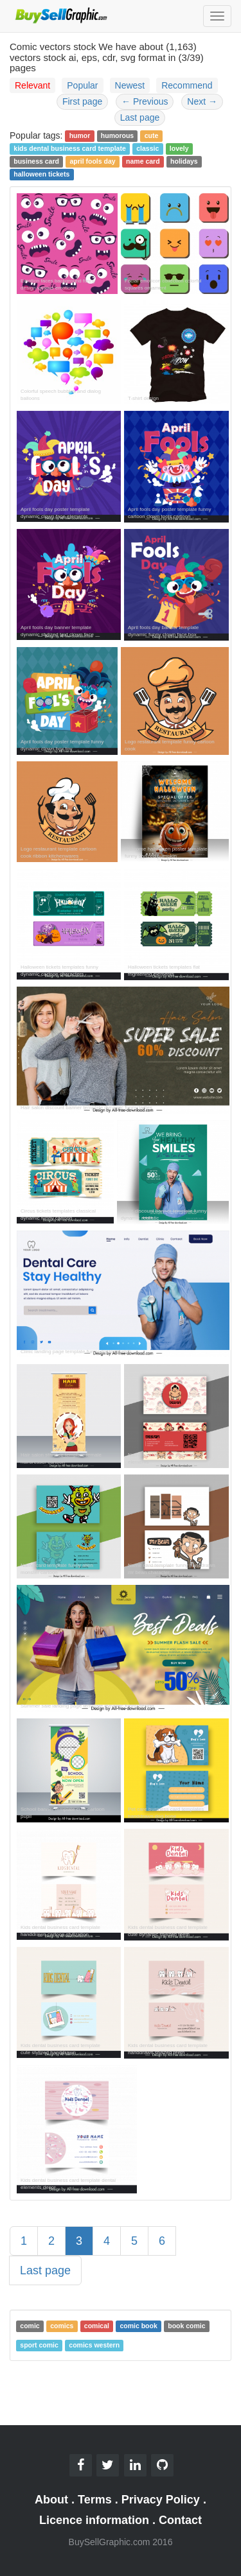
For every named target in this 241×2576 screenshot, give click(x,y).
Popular (82, 85)
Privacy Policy (160, 2499)
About (51, 2499)
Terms (95, 2499)
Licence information (94, 2520)
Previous (144, 101)
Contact (180, 2520)
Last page (140, 117)
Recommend (186, 85)
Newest (130, 85)
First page (82, 101)
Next (202, 101)
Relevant (32, 85)
